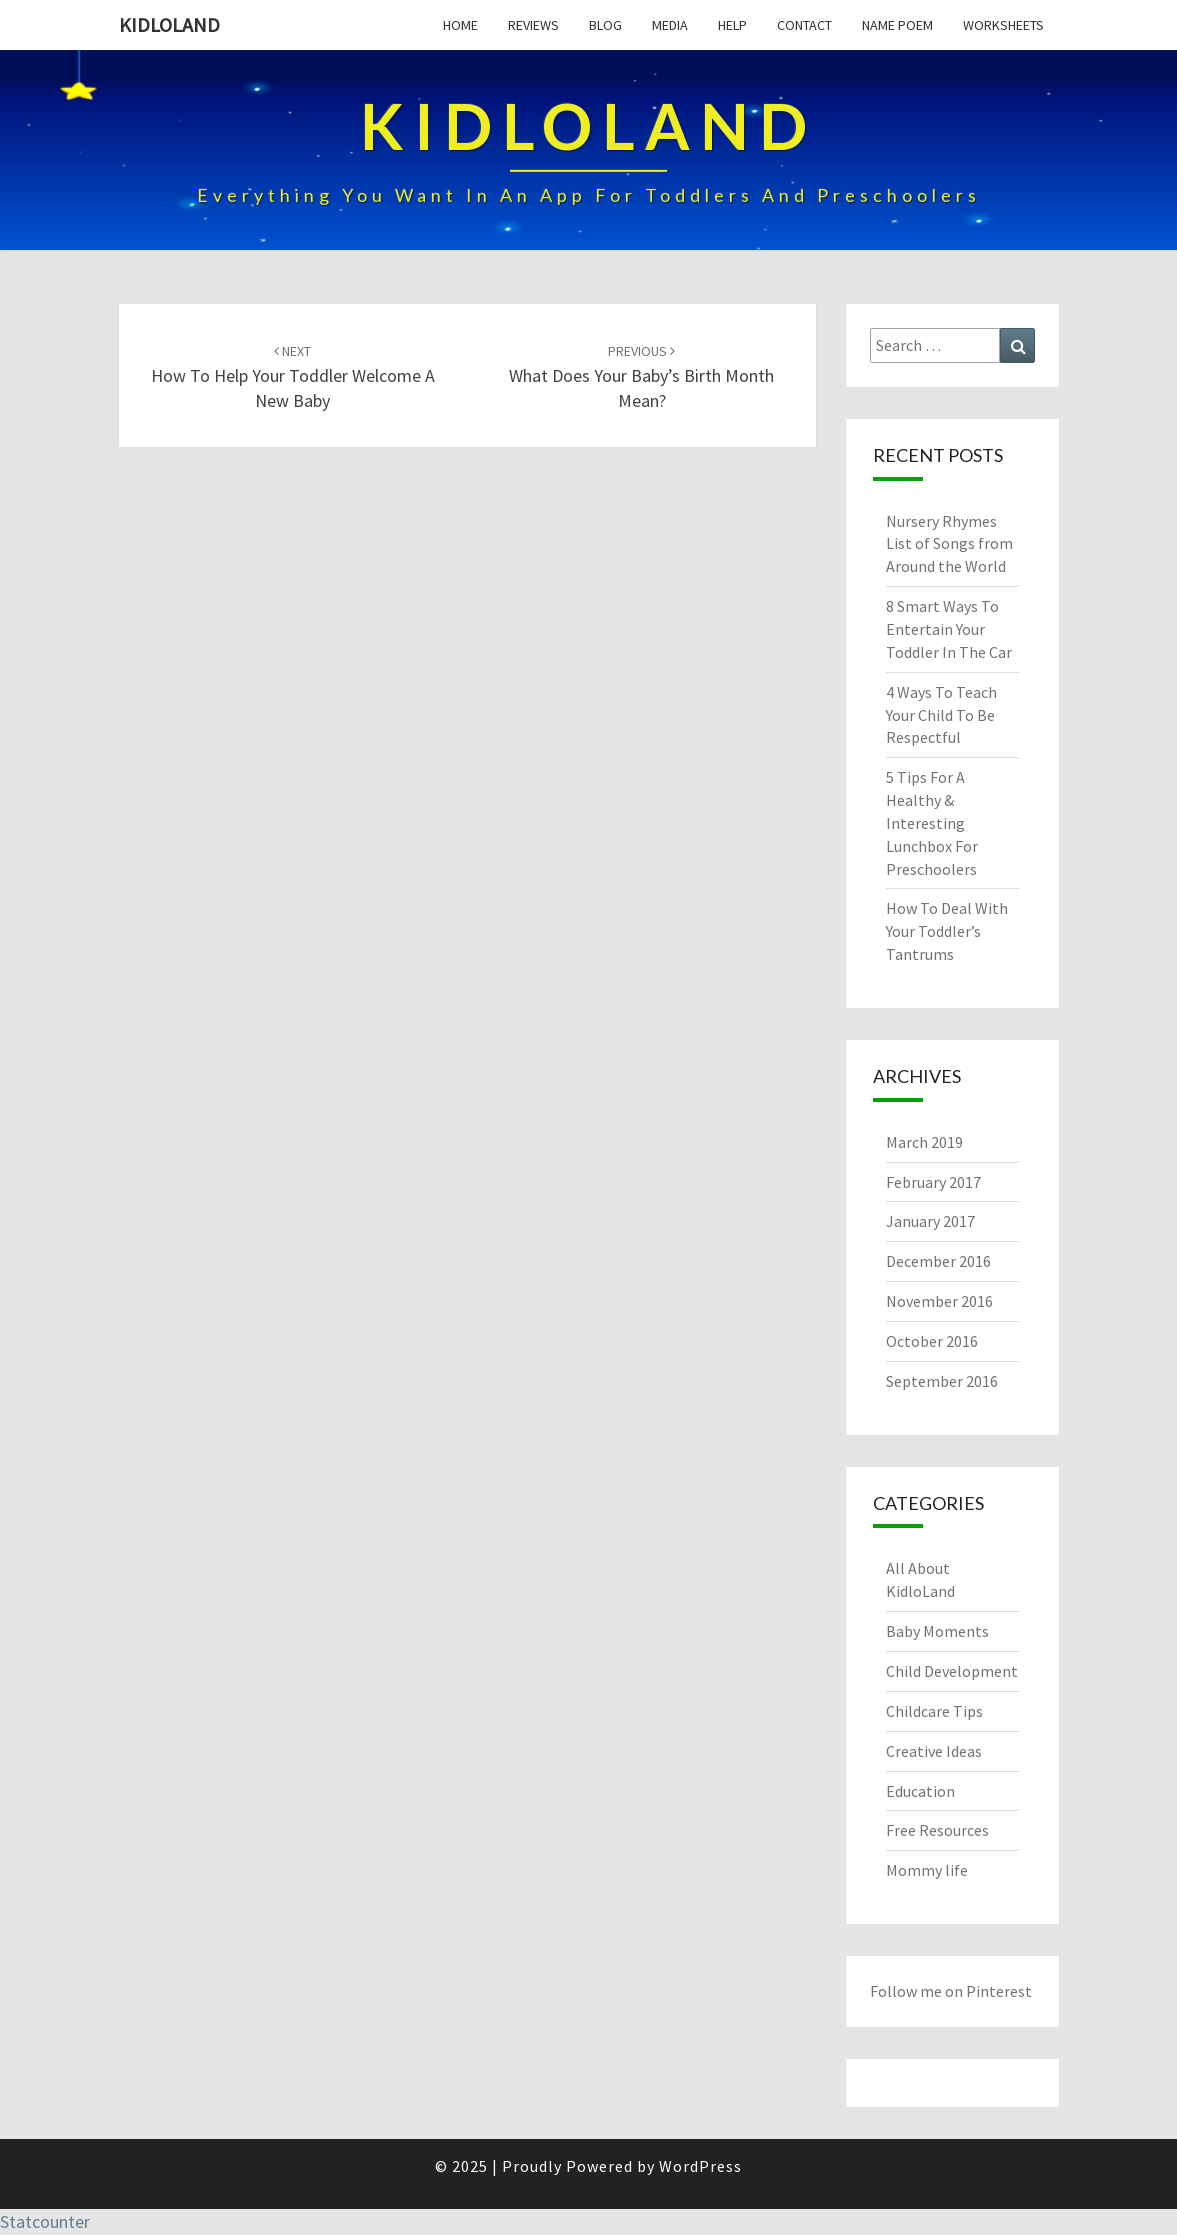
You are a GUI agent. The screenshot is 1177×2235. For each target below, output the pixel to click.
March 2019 (924, 1142)
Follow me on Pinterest (951, 1991)
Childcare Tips (934, 1711)
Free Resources (937, 1830)
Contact (804, 25)
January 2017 (930, 1221)
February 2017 (933, 1182)
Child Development (952, 1671)
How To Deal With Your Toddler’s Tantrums (947, 931)
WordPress (700, 2166)
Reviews (533, 25)
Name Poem (897, 25)
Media (670, 25)
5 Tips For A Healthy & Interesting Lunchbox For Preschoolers (932, 822)
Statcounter (45, 2221)
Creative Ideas (934, 1751)
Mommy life (927, 1870)
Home (460, 25)
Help (732, 25)
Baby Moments (937, 1631)
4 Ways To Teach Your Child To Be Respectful (941, 715)
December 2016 (938, 1261)
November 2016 (939, 1301)
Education (920, 1791)
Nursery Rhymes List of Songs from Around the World (949, 544)
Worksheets (1003, 25)
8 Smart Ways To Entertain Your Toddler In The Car (949, 629)
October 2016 (932, 1341)
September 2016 (942, 1381)
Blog (605, 25)
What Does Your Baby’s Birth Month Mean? (641, 377)
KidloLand (169, 24)
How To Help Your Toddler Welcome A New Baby (293, 377)
